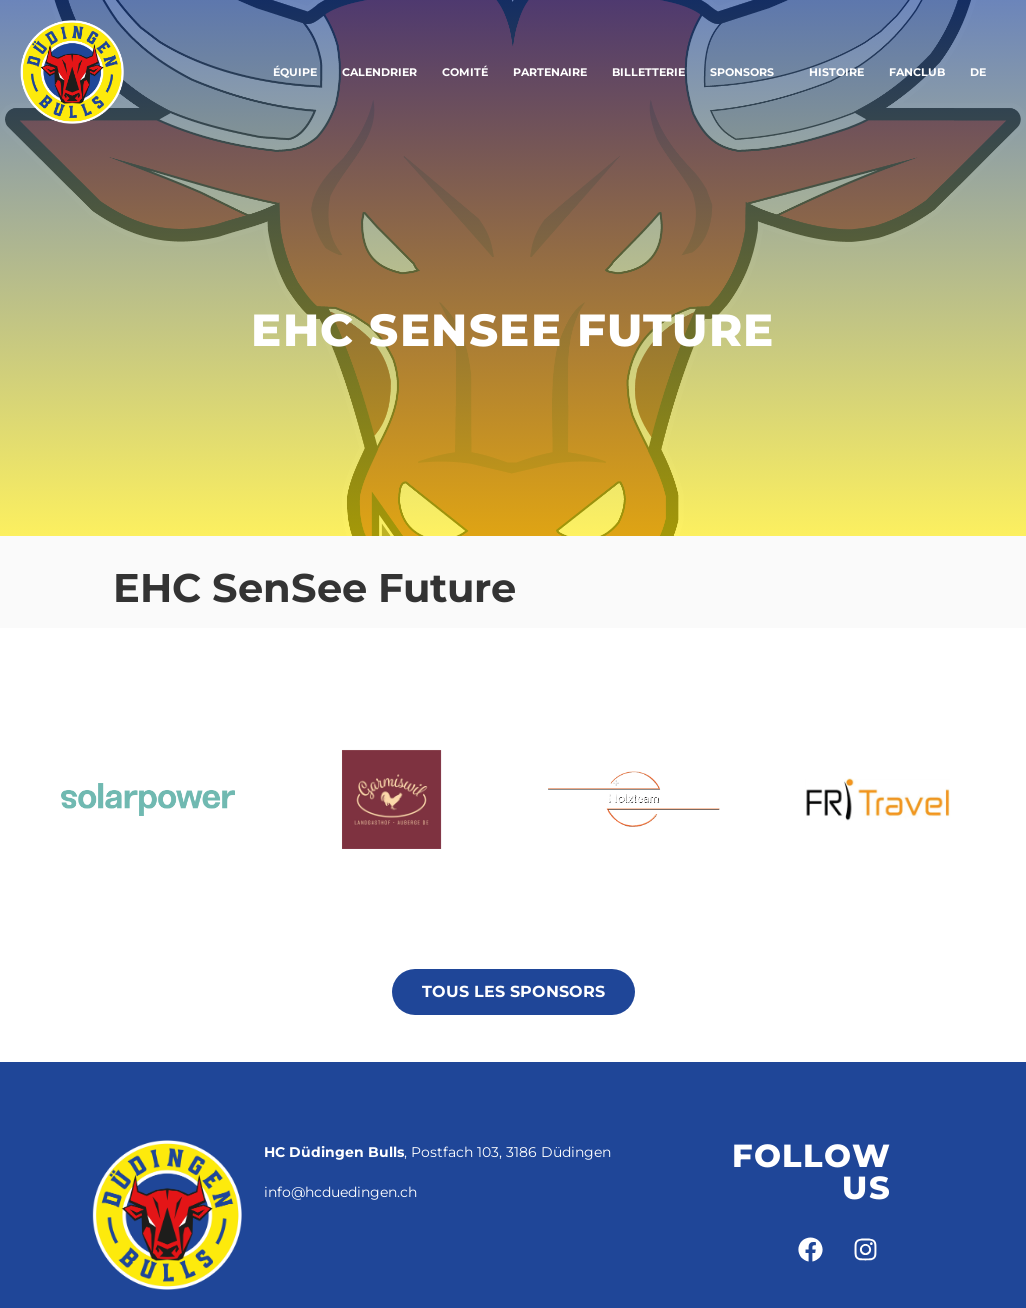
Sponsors (747, 72)
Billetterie (648, 72)
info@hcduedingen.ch (340, 1192)
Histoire (836, 72)
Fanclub (917, 72)
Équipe (295, 72)
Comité (465, 72)
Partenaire (550, 72)
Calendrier (379, 72)
